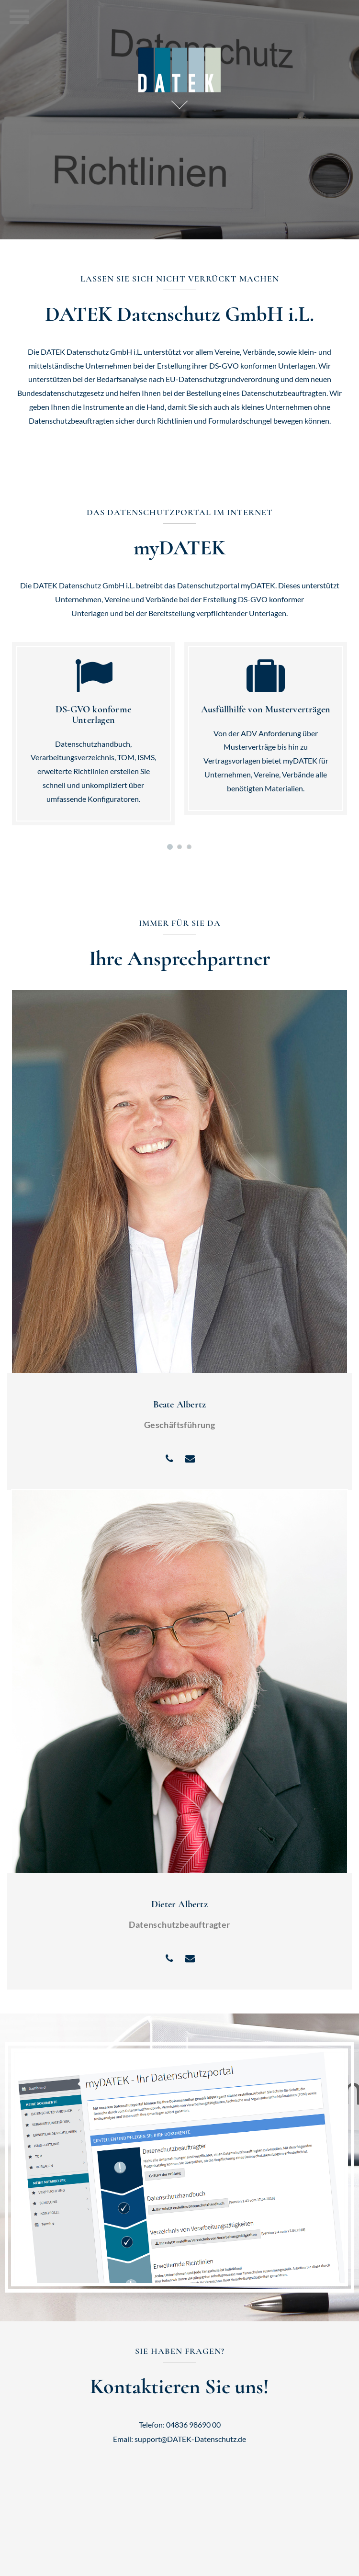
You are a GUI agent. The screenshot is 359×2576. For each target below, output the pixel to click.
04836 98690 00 (193, 2424)
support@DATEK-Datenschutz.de (190, 2438)
